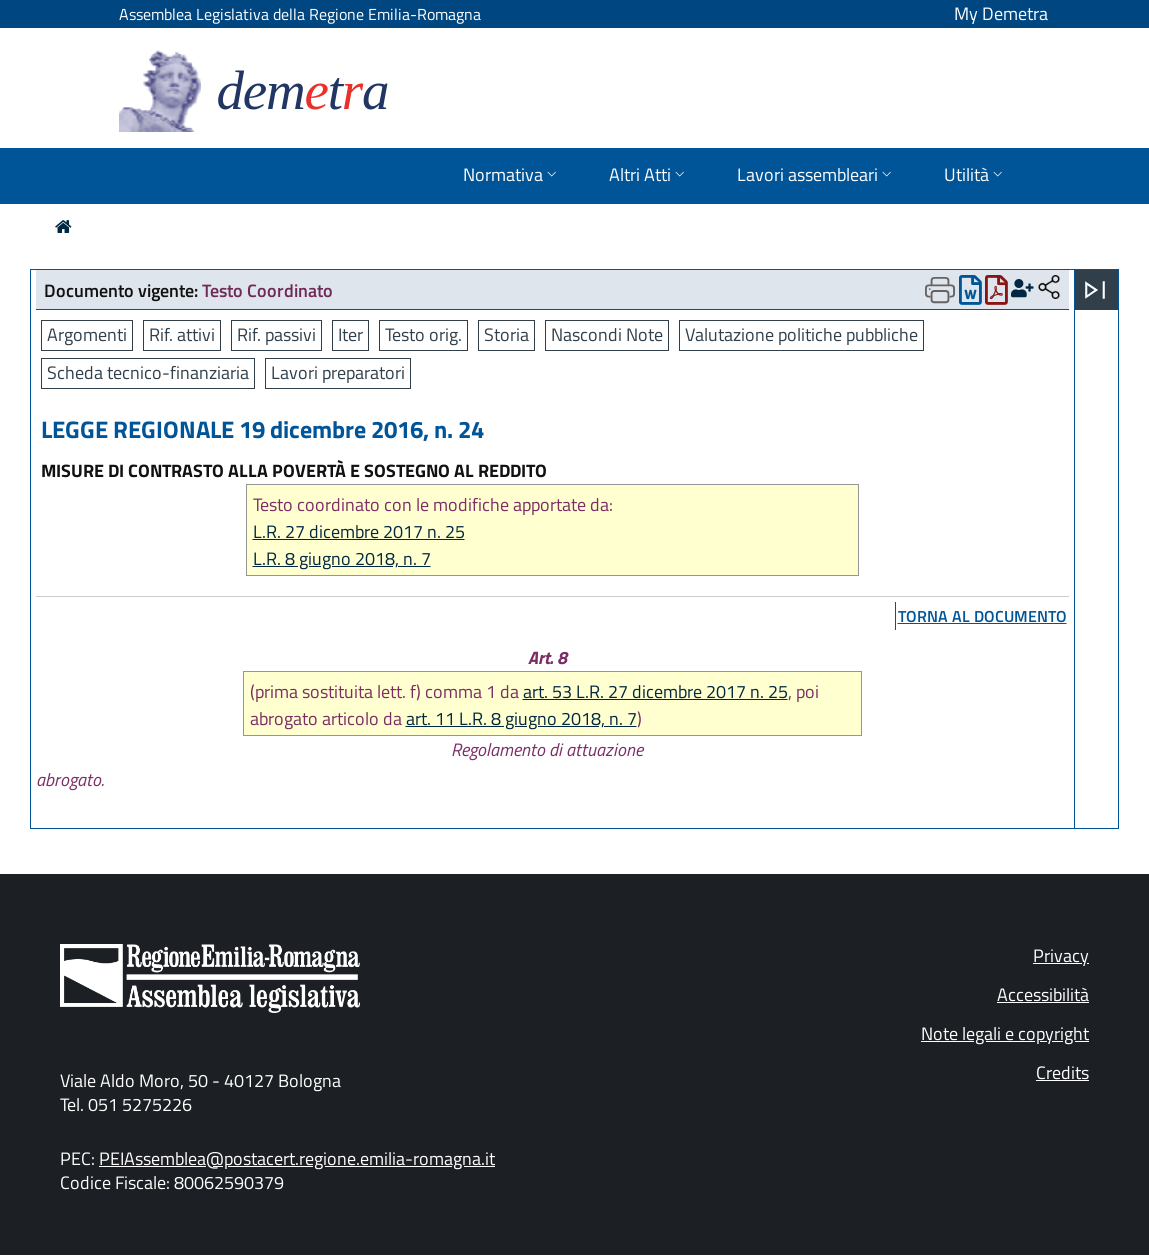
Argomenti (87, 334)
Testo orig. (423, 334)
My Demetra (1001, 13)
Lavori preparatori (338, 372)
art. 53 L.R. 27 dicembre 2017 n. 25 (655, 691)
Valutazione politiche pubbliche (801, 334)
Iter (350, 334)
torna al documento (982, 616)
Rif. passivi (276, 334)
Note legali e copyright (1005, 1033)
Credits (1062, 1072)
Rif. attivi (182, 334)
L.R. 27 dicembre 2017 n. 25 (359, 531)
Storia (506, 334)
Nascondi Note (607, 334)
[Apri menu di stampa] (940, 290)
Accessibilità (1043, 994)
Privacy (1061, 955)
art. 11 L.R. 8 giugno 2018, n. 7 (521, 718)
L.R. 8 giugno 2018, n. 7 (342, 558)
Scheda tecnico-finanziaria (148, 372)
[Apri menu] (1095, 290)
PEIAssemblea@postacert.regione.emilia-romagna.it (297, 1158)
